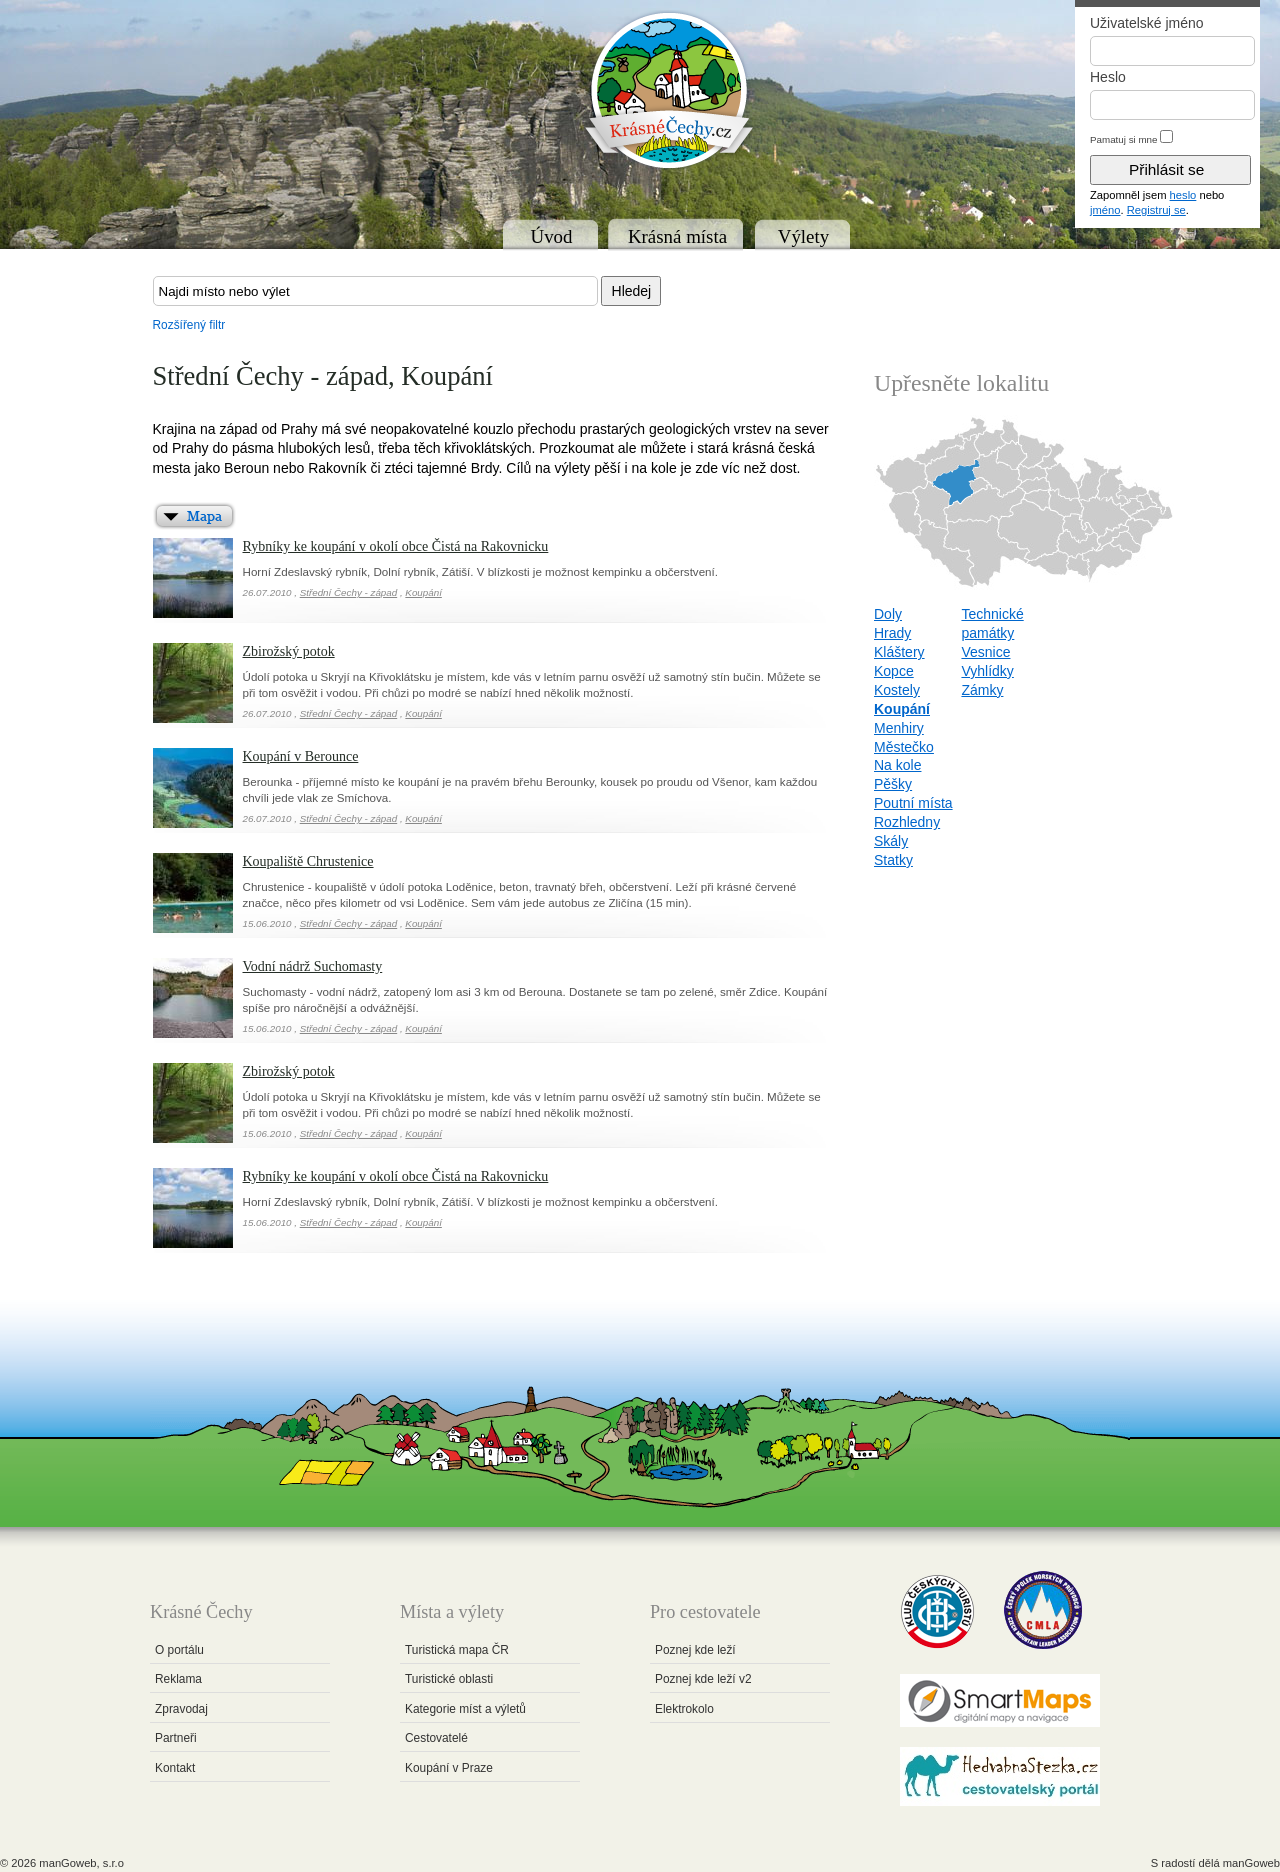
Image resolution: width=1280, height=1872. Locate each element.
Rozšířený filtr (189, 325)
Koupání (423, 592)
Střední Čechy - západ (348, 592)
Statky (893, 860)
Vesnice (985, 652)
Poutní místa (913, 803)
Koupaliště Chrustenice (308, 861)
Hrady (892, 633)
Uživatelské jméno (1147, 23)
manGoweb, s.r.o (81, 1863)
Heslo (1108, 77)
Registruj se (1156, 210)
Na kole (897, 765)
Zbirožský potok (289, 651)
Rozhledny (907, 822)
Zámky (982, 690)
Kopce (894, 671)
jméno (1105, 210)
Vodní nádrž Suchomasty (313, 966)
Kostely (897, 690)
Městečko (904, 747)
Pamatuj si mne (1124, 139)
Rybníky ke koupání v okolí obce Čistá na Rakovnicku (396, 546)
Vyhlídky (987, 671)
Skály (891, 841)
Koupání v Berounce (301, 756)
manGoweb (1251, 1863)
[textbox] (375, 291)
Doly (888, 614)
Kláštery (899, 652)
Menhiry (899, 728)
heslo (1183, 195)
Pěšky (893, 784)
